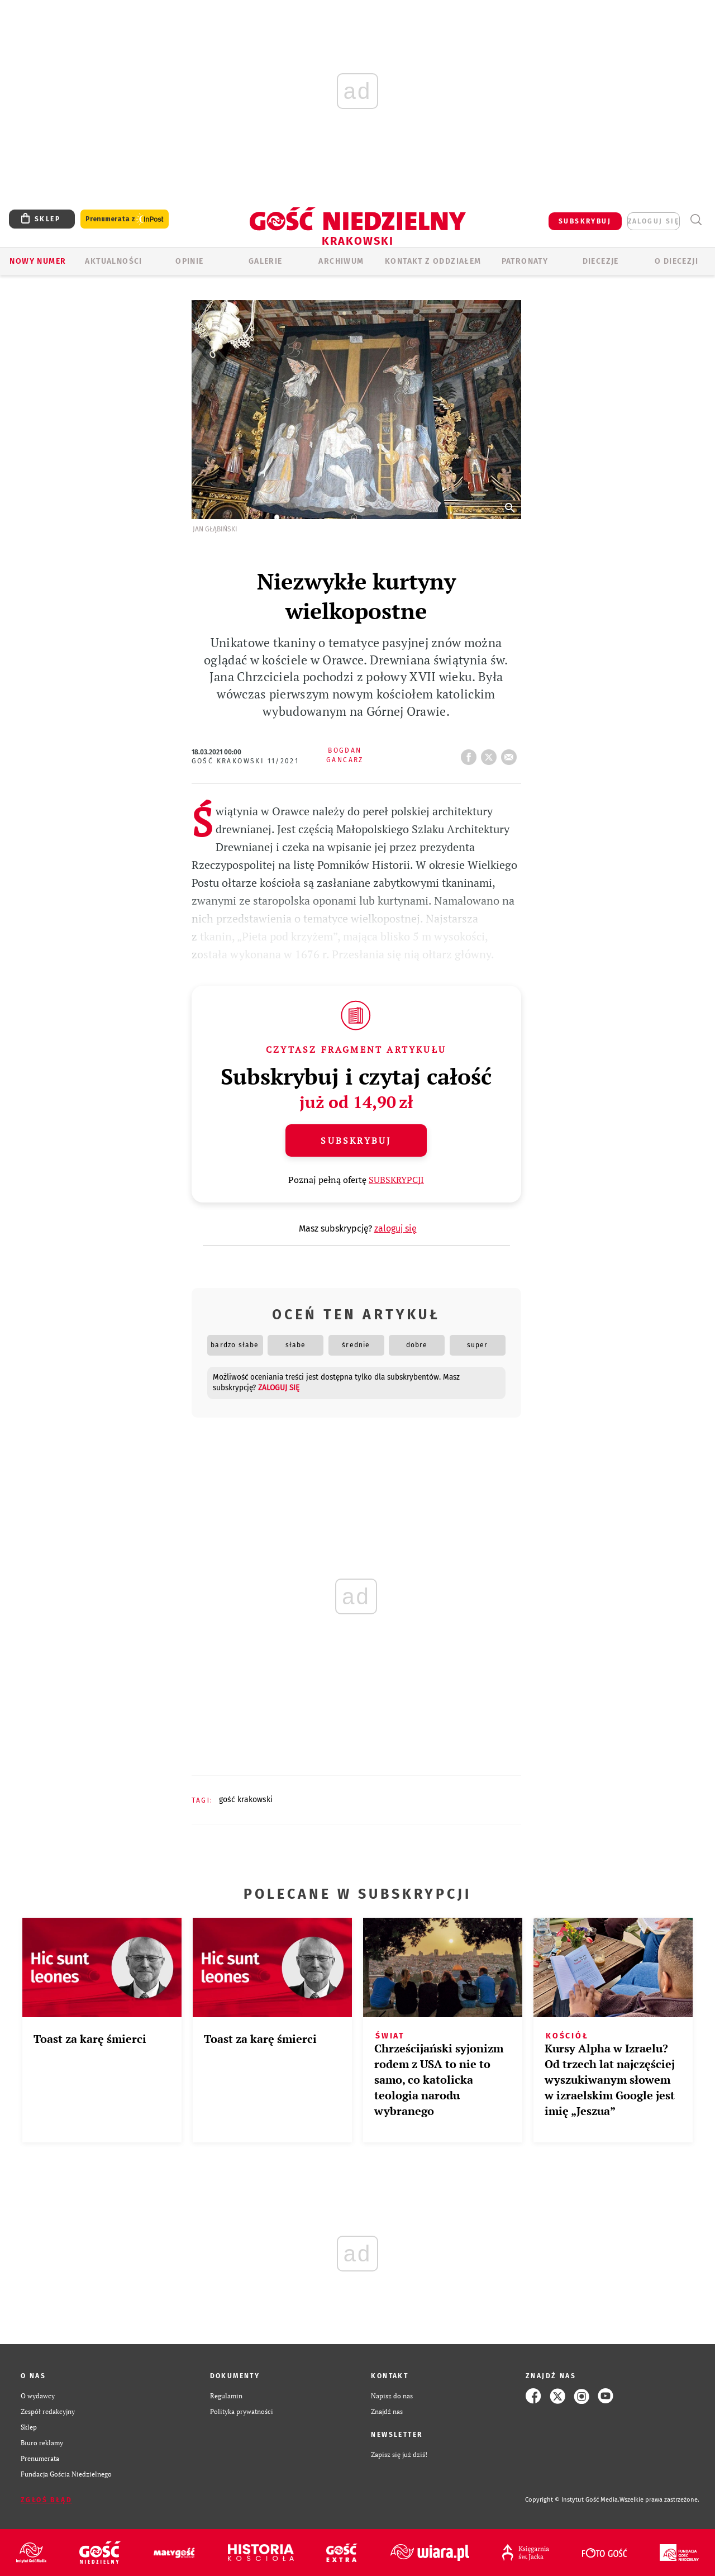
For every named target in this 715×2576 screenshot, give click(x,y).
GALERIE (266, 261)
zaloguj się (653, 221)
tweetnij (491, 754)
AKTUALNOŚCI (113, 261)
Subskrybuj (356, 1140)
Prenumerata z (124, 219)
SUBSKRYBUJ (585, 221)
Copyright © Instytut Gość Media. (572, 2499)
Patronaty (525, 261)
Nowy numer (37, 261)
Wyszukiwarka (695, 220)
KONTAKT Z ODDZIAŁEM (433, 261)
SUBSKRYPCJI (396, 1179)
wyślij (511, 754)
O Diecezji (676, 261)
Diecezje (601, 261)
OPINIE (189, 261)
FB (471, 754)
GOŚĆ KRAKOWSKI (246, 1799)
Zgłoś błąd (46, 2500)
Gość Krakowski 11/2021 (245, 761)
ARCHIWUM (341, 261)
